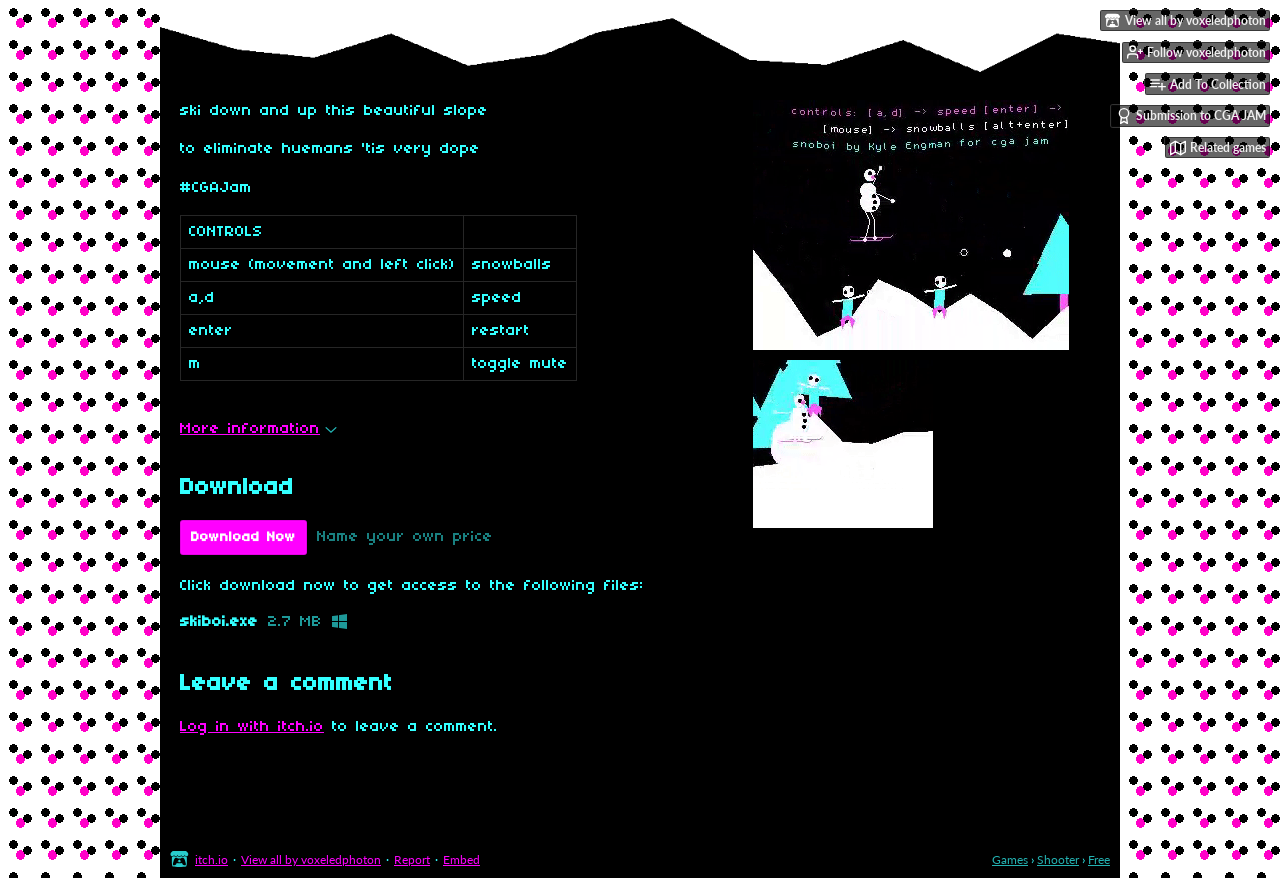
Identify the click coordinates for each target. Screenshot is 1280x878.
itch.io (211, 859)
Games (1010, 859)
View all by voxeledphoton (311, 859)
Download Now (243, 537)
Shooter (1058, 859)
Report (412, 859)
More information (258, 429)
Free (1099, 859)
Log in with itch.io (252, 727)
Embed (461, 859)
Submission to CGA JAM (1191, 116)
